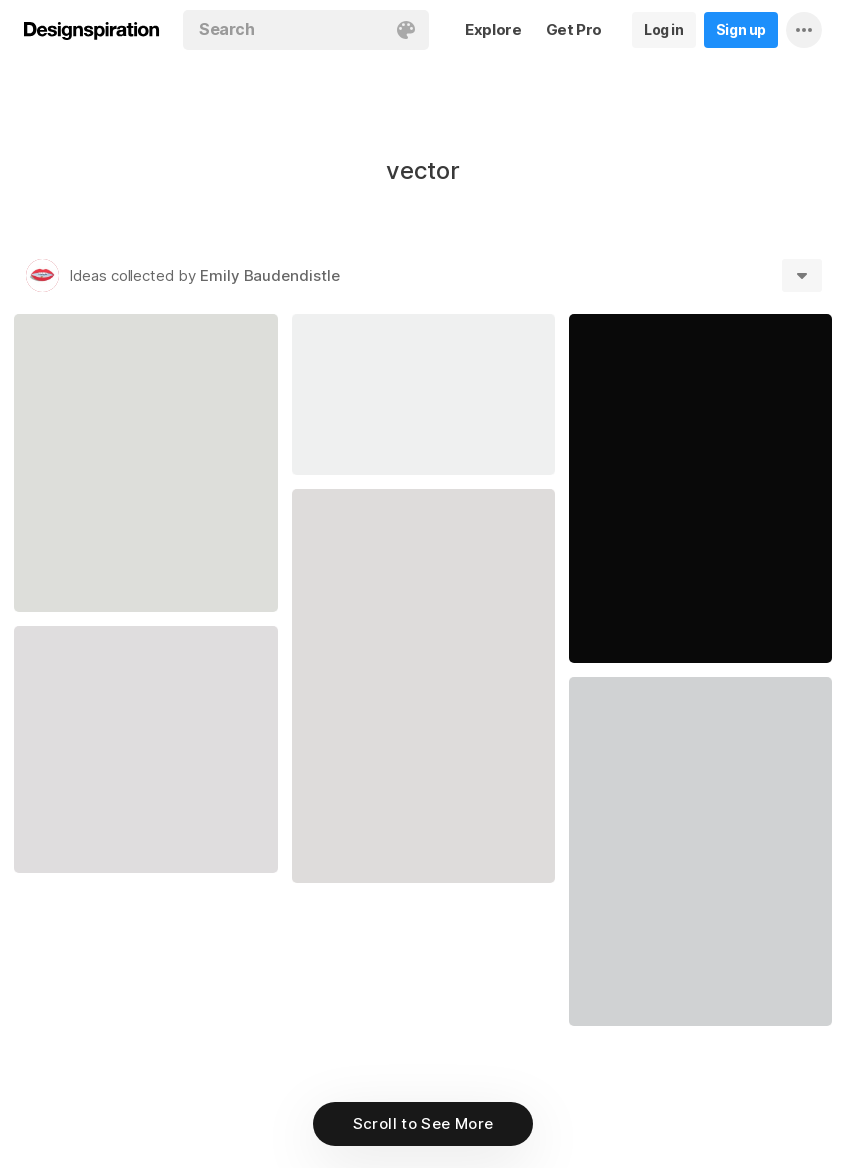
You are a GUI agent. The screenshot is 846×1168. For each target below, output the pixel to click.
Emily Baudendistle (270, 275)
